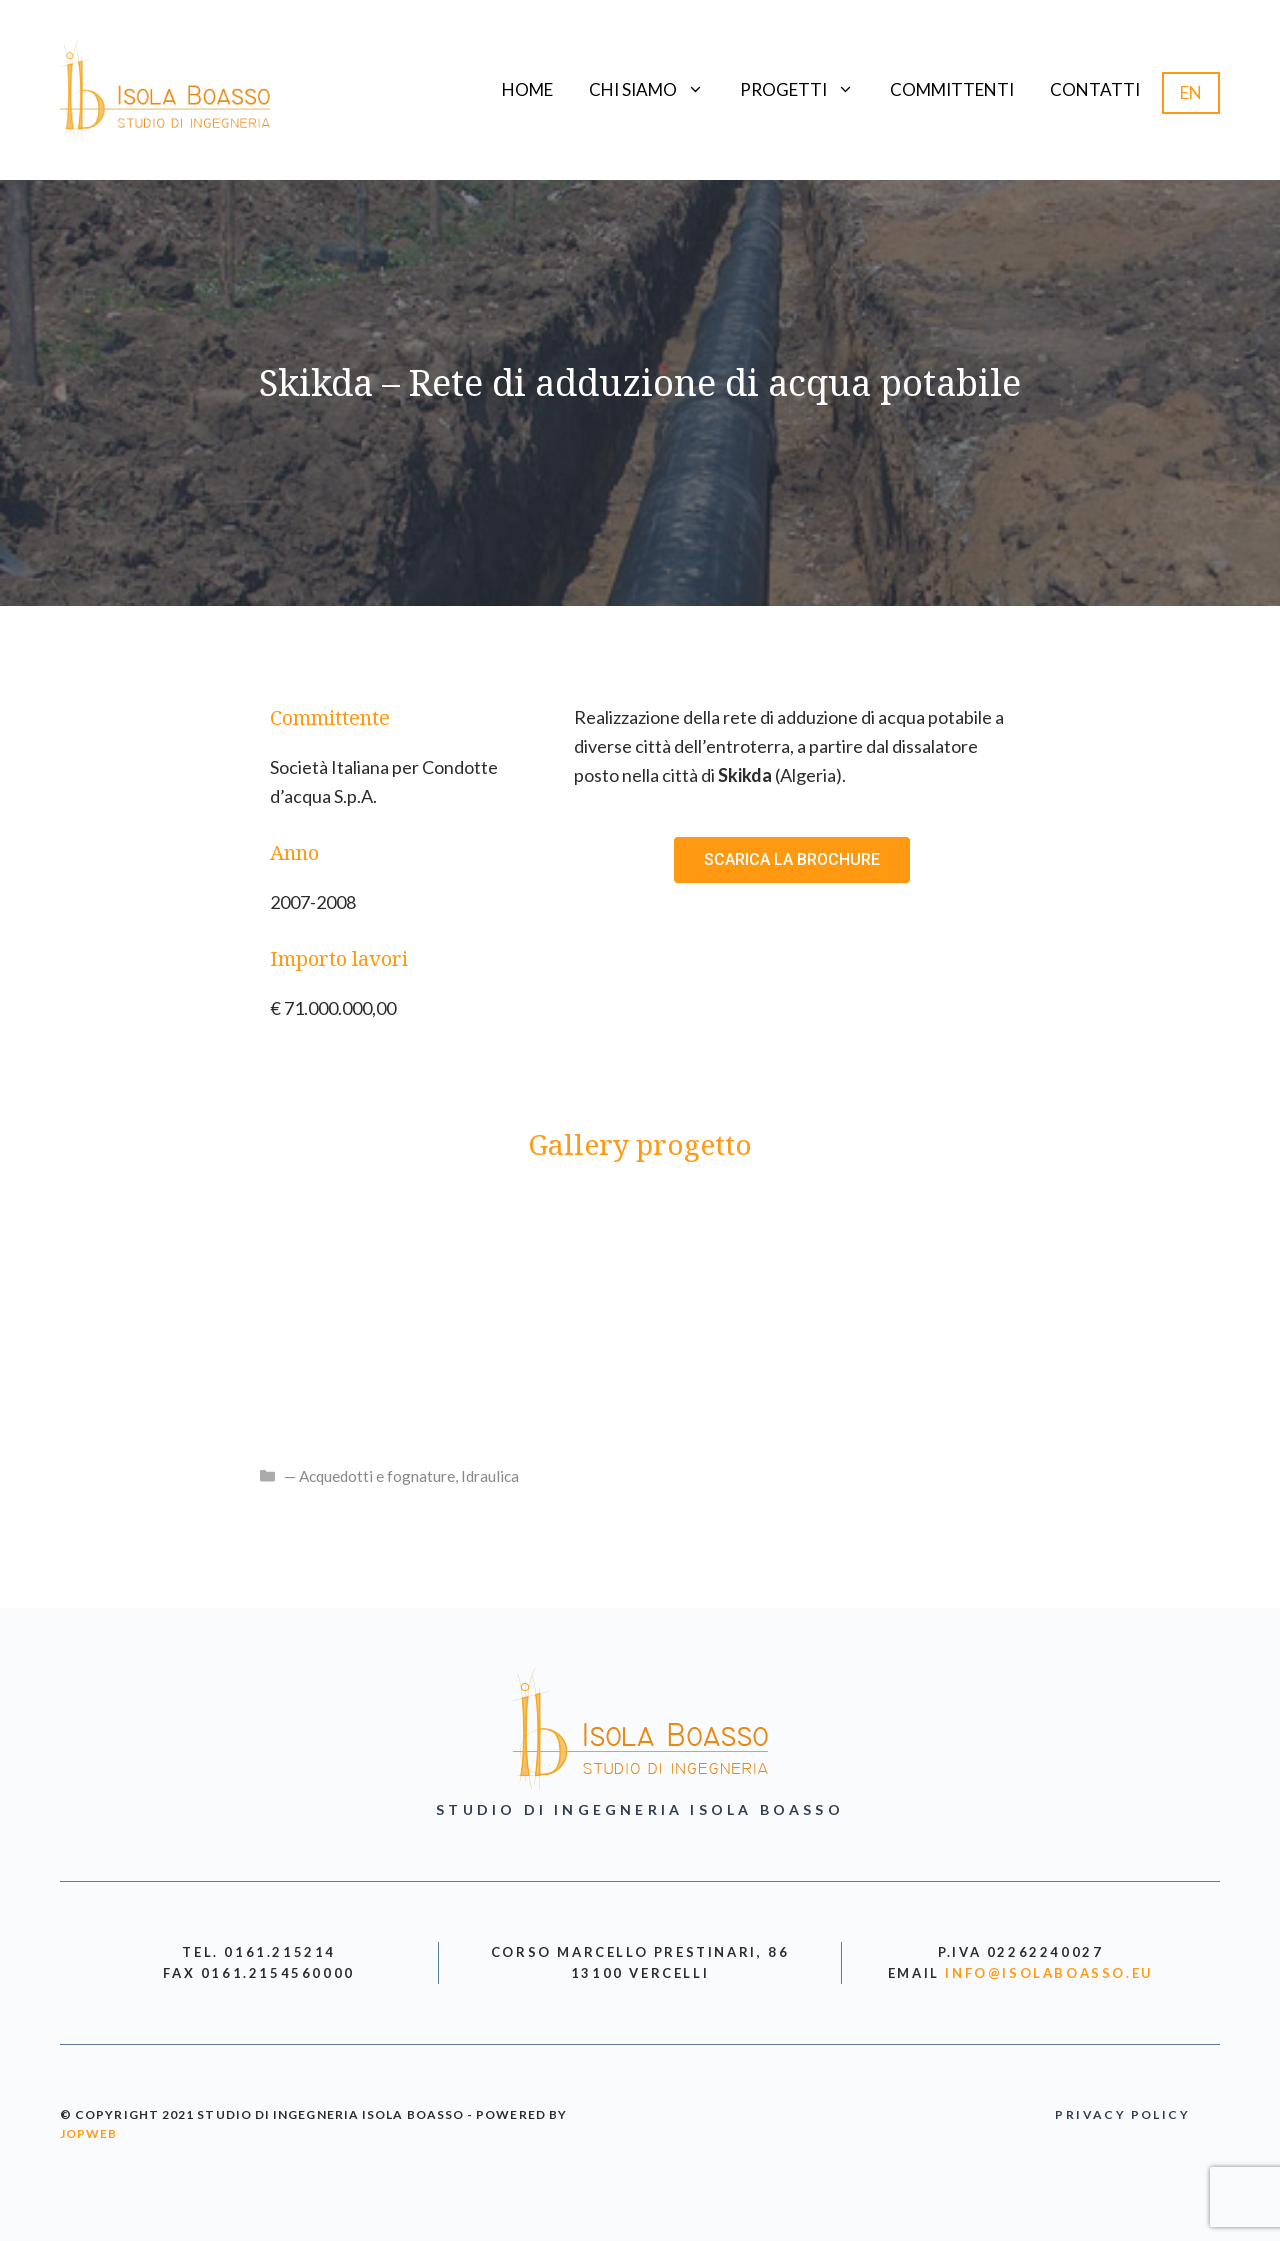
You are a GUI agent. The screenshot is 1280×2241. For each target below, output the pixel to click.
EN (1191, 92)
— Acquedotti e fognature (369, 1476)
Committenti (952, 89)
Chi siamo (655, 90)
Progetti (806, 90)
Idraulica (490, 1476)
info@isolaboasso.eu (1049, 1973)
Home (527, 89)
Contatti (1095, 89)
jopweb (88, 2133)
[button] (792, 860)
